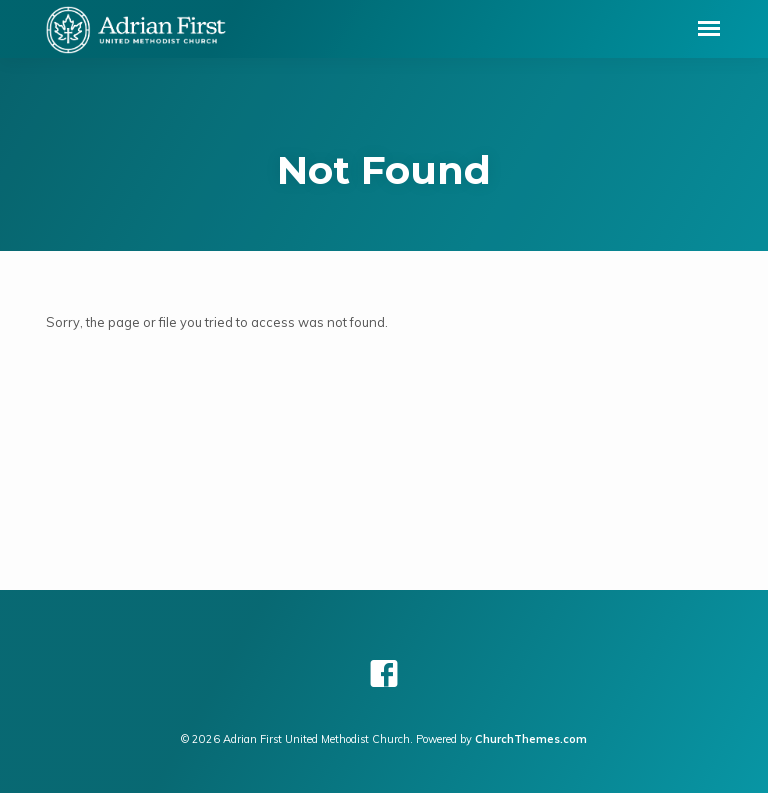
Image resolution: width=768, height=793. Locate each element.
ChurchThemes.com (531, 739)
